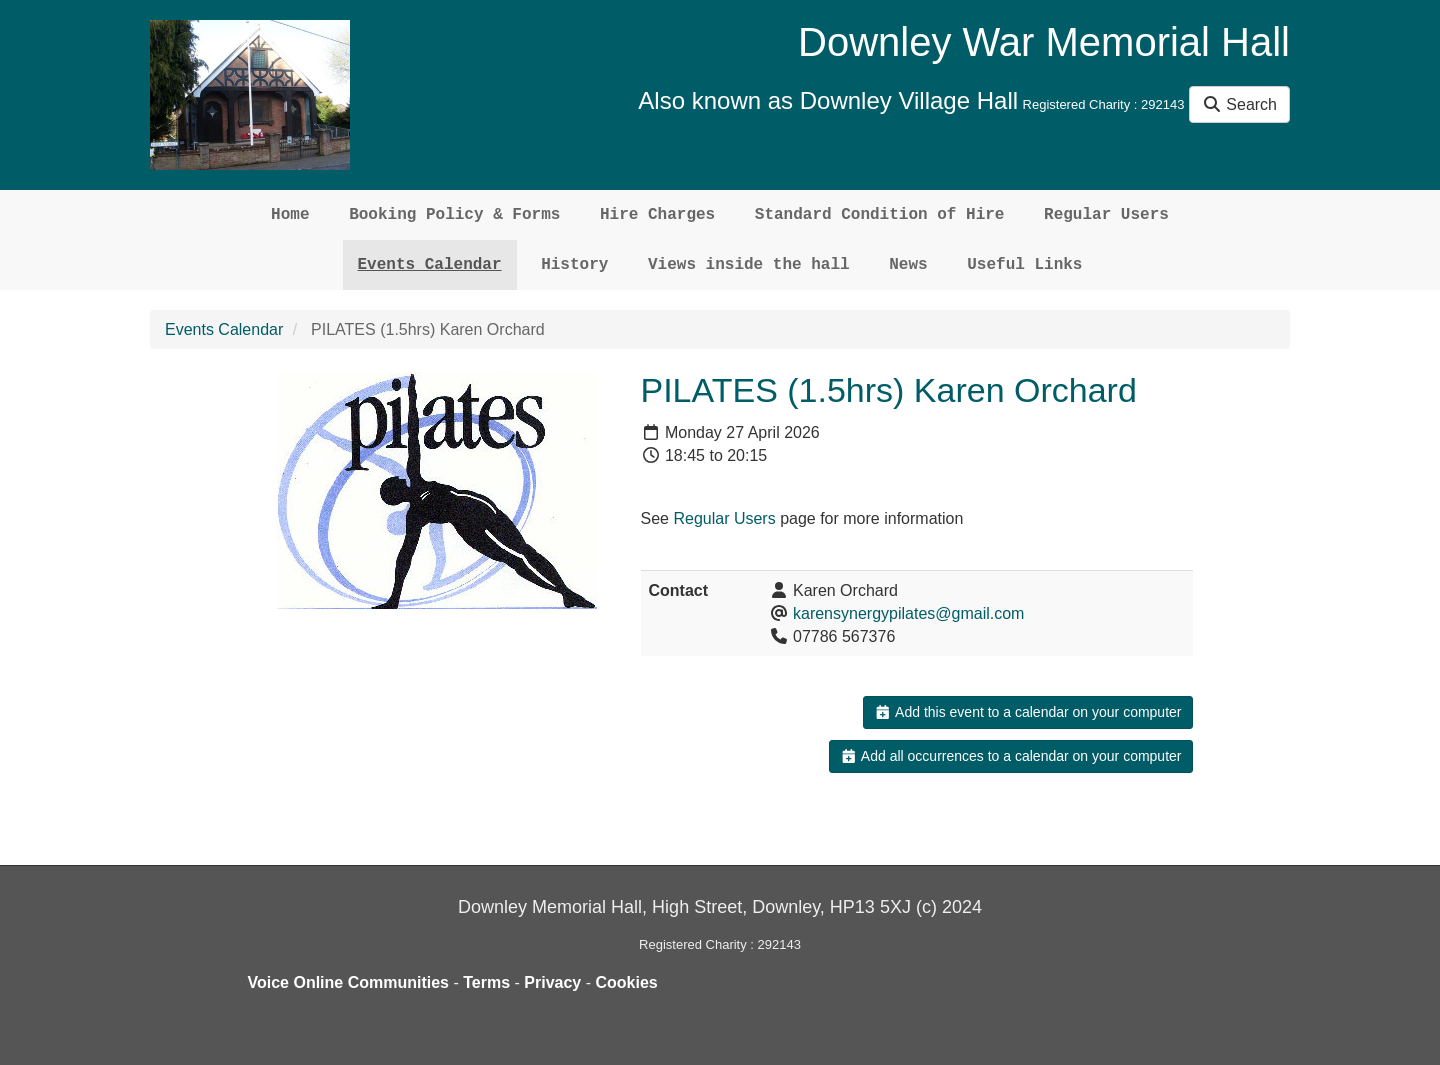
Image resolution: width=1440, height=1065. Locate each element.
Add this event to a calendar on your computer (1027, 712)
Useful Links (1024, 265)
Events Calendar (430, 265)
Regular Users (1106, 215)
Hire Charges (657, 215)
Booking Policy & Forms (454, 215)
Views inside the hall (749, 265)
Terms (486, 982)
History (574, 265)
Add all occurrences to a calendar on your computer (1010, 756)
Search (1239, 104)
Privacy (552, 982)
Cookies (627, 982)
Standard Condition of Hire (880, 215)
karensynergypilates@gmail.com (908, 613)
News (908, 265)
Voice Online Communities (349, 982)
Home (290, 215)
